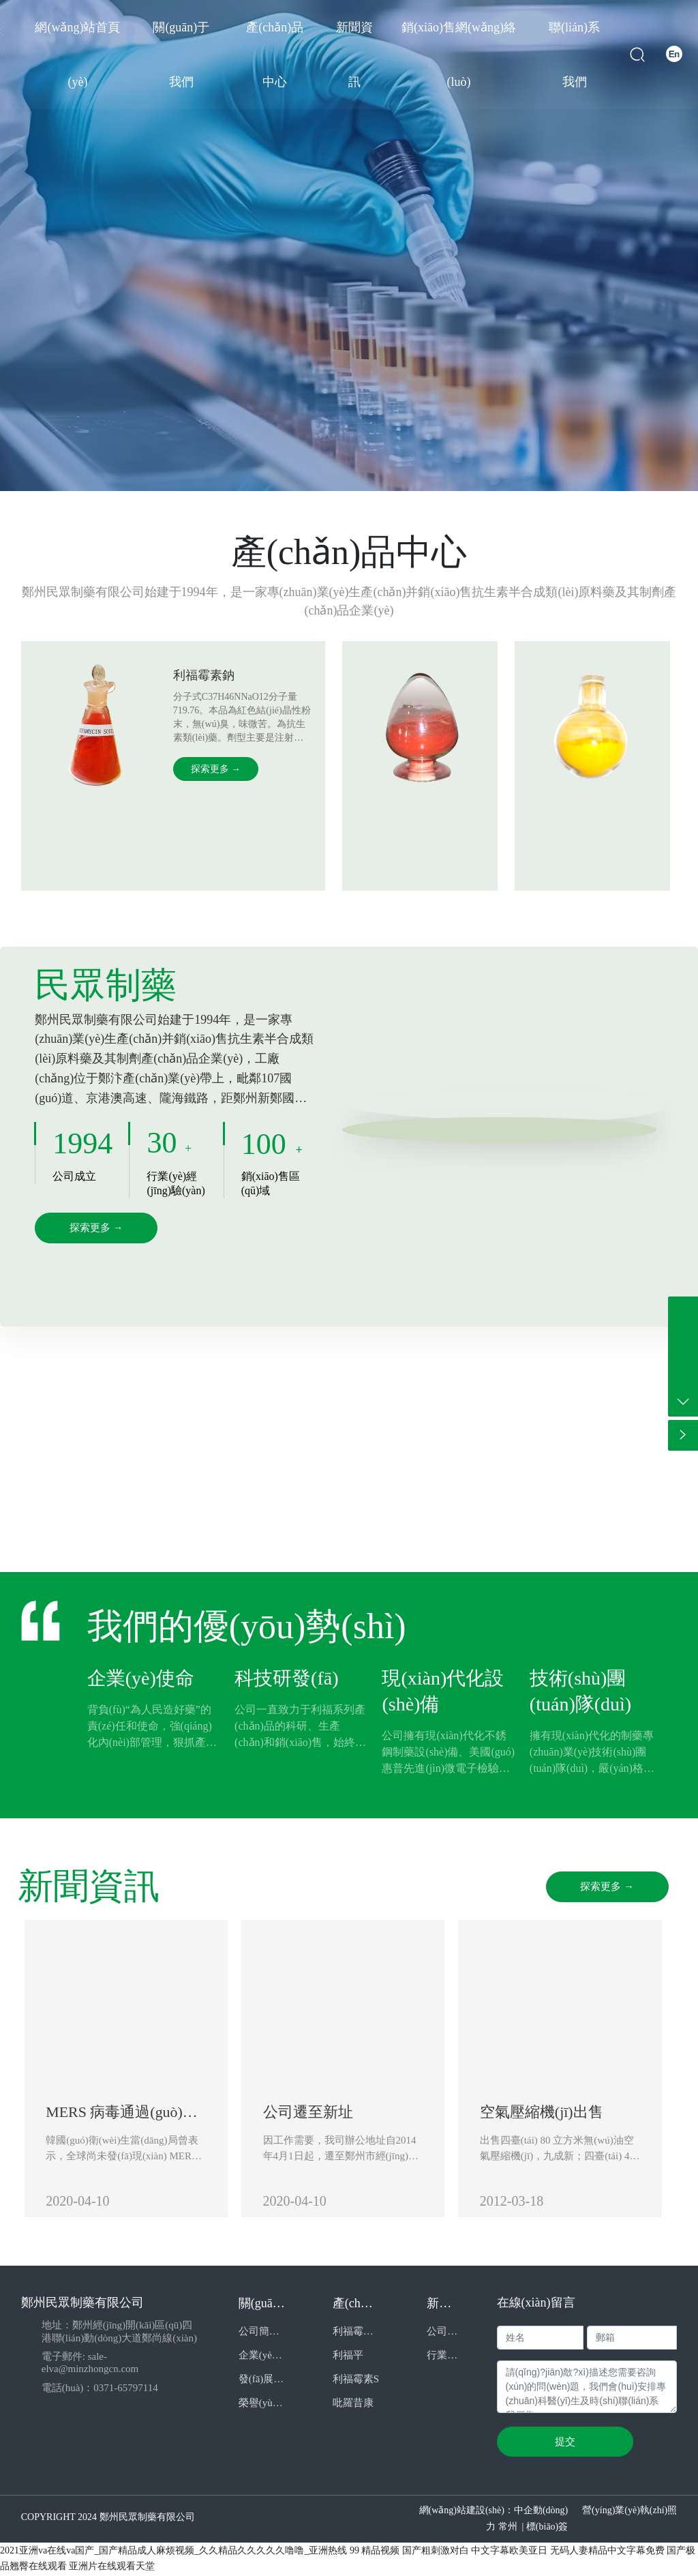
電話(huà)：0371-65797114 (100, 2389)
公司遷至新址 (312, 2112)
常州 (507, 2528)
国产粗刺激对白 (435, 2552)
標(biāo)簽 (547, 2528)
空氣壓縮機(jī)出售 (549, 2112)
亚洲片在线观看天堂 (112, 2568)
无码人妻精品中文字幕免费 (607, 2552)
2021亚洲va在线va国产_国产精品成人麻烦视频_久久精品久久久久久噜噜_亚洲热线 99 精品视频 (199, 2552)
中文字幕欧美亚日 (509, 2552)
